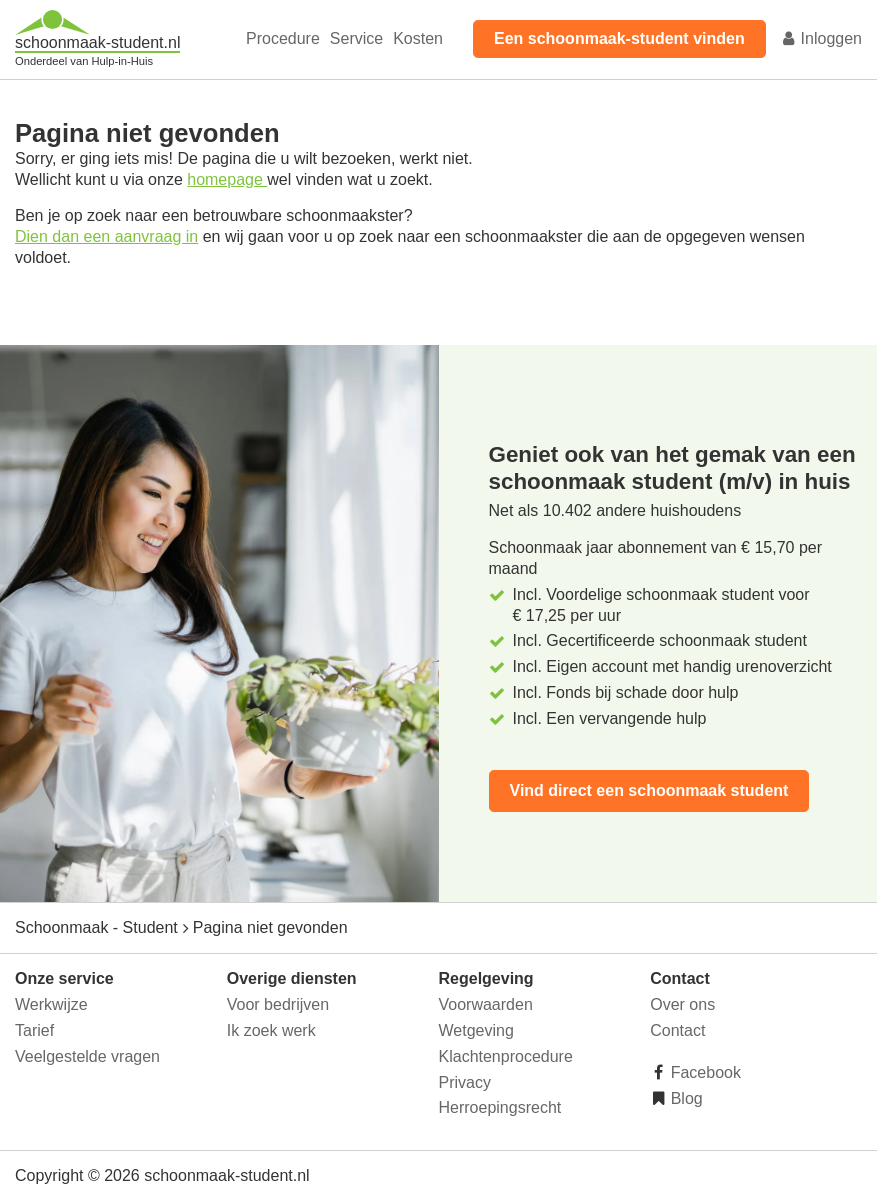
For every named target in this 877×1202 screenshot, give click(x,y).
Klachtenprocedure (506, 1056)
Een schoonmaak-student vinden (619, 38)
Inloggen (821, 38)
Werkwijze (51, 1004)
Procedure (283, 38)
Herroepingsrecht (500, 1107)
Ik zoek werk (271, 1030)
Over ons (682, 1004)
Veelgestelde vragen (87, 1056)
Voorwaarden (486, 1004)
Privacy (465, 1082)
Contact (677, 1030)
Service (356, 38)
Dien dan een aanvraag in (106, 236)
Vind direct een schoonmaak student (649, 790)
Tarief (34, 1030)
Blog (684, 1098)
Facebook (703, 1072)
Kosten (418, 38)
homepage (227, 179)
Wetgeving (476, 1030)
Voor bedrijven (278, 1004)
